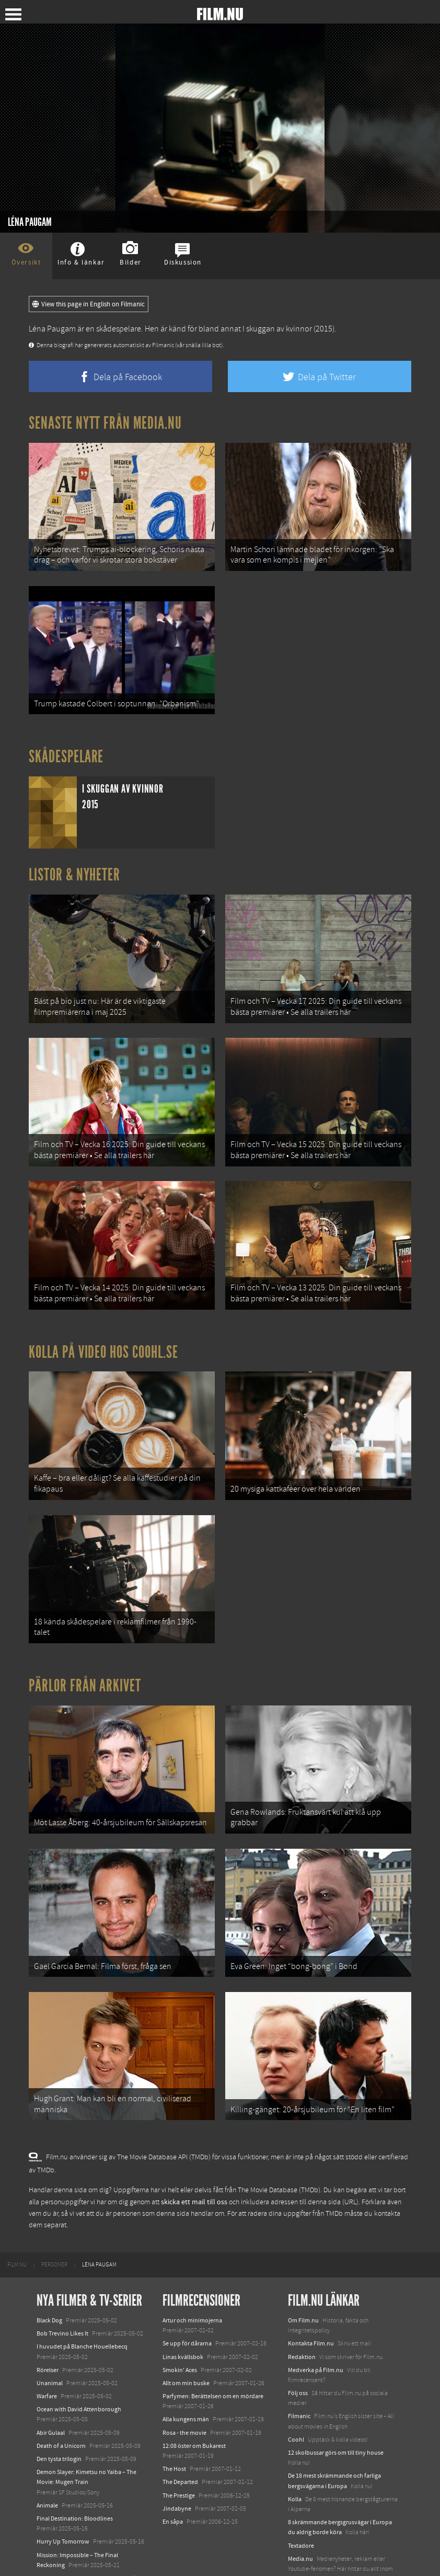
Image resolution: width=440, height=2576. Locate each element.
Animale (47, 2460)
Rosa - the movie (184, 2387)
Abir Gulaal (51, 2387)
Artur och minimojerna (192, 2275)
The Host (174, 2424)
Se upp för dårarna (187, 2299)
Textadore (301, 2500)
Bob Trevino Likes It (62, 2288)
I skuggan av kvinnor (277, 329)
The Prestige (179, 2450)
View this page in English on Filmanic (88, 304)
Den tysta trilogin (59, 2414)
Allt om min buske (186, 2338)
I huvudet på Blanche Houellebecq (82, 2302)
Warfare (47, 2351)
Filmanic (299, 2371)
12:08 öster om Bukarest (194, 2401)
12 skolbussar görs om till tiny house (336, 2407)
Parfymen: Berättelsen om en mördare (213, 2351)
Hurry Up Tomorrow (63, 2497)
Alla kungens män (186, 2374)
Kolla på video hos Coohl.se (103, 1329)
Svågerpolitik (305, 2546)
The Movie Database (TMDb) (279, 2145)
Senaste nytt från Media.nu (105, 423)
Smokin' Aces (180, 2325)
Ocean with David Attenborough (79, 2364)
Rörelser (48, 2325)
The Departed (180, 2437)
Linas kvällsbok (183, 2312)
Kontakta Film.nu (311, 2299)
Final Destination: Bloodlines (75, 2473)
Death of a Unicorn (61, 2401)
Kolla (295, 2454)
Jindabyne (177, 2463)
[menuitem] (17, 2220)
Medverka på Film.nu (315, 2325)
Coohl (296, 2394)
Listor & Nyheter (74, 866)
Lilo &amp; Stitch (59, 2533)
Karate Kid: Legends (63, 2546)
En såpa (173, 2476)
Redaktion (302, 2312)
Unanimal (50, 2338)
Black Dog (49, 2275)
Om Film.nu (303, 2275)
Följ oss (298, 2348)
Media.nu (300, 2513)
